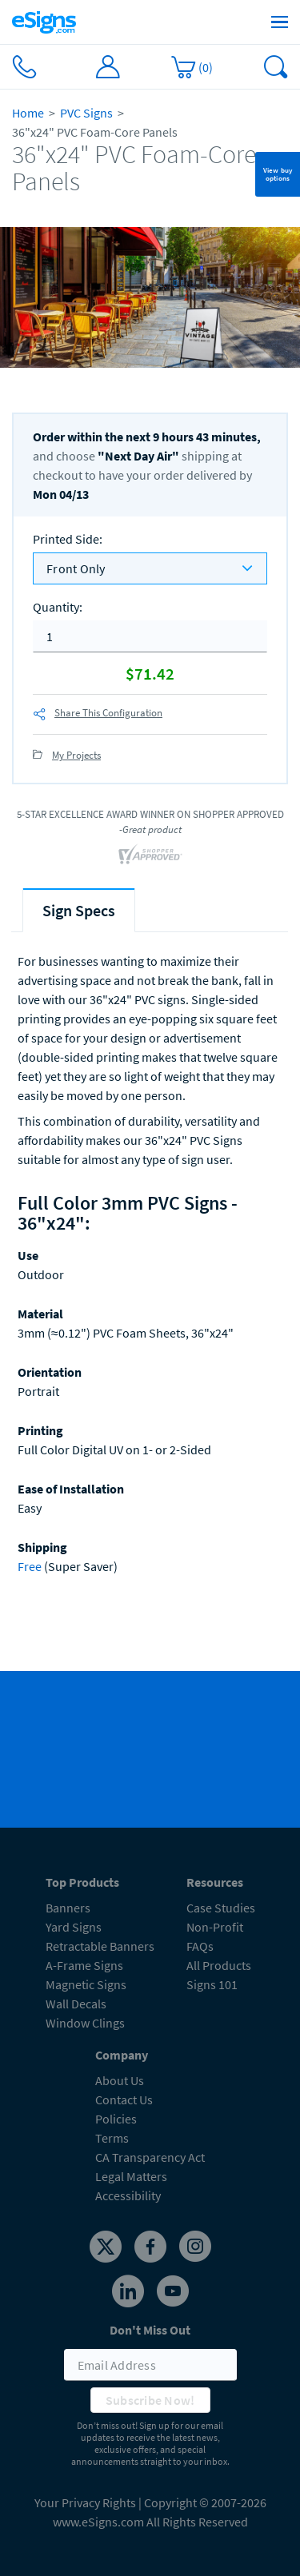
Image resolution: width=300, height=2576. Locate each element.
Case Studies (220, 1908)
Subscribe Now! (150, 2400)
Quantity (57, 607)
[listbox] (150, 568)
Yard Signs (74, 1927)
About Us (119, 2080)
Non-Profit (214, 1927)
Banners (68, 1908)
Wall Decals (76, 2004)
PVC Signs (86, 113)
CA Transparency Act (150, 2157)
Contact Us (124, 2099)
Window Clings (85, 2023)
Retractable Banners (100, 1946)
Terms (112, 2138)
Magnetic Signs (86, 1984)
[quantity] (150, 636)
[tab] (78, 910)
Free (30, 1566)
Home (28, 113)
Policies (116, 2119)
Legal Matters (131, 2176)
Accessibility (128, 2195)
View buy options (278, 173)
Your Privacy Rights (85, 2502)
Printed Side (67, 539)
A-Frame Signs (84, 1965)
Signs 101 (212, 1984)
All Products (218, 1965)
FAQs (200, 1946)
